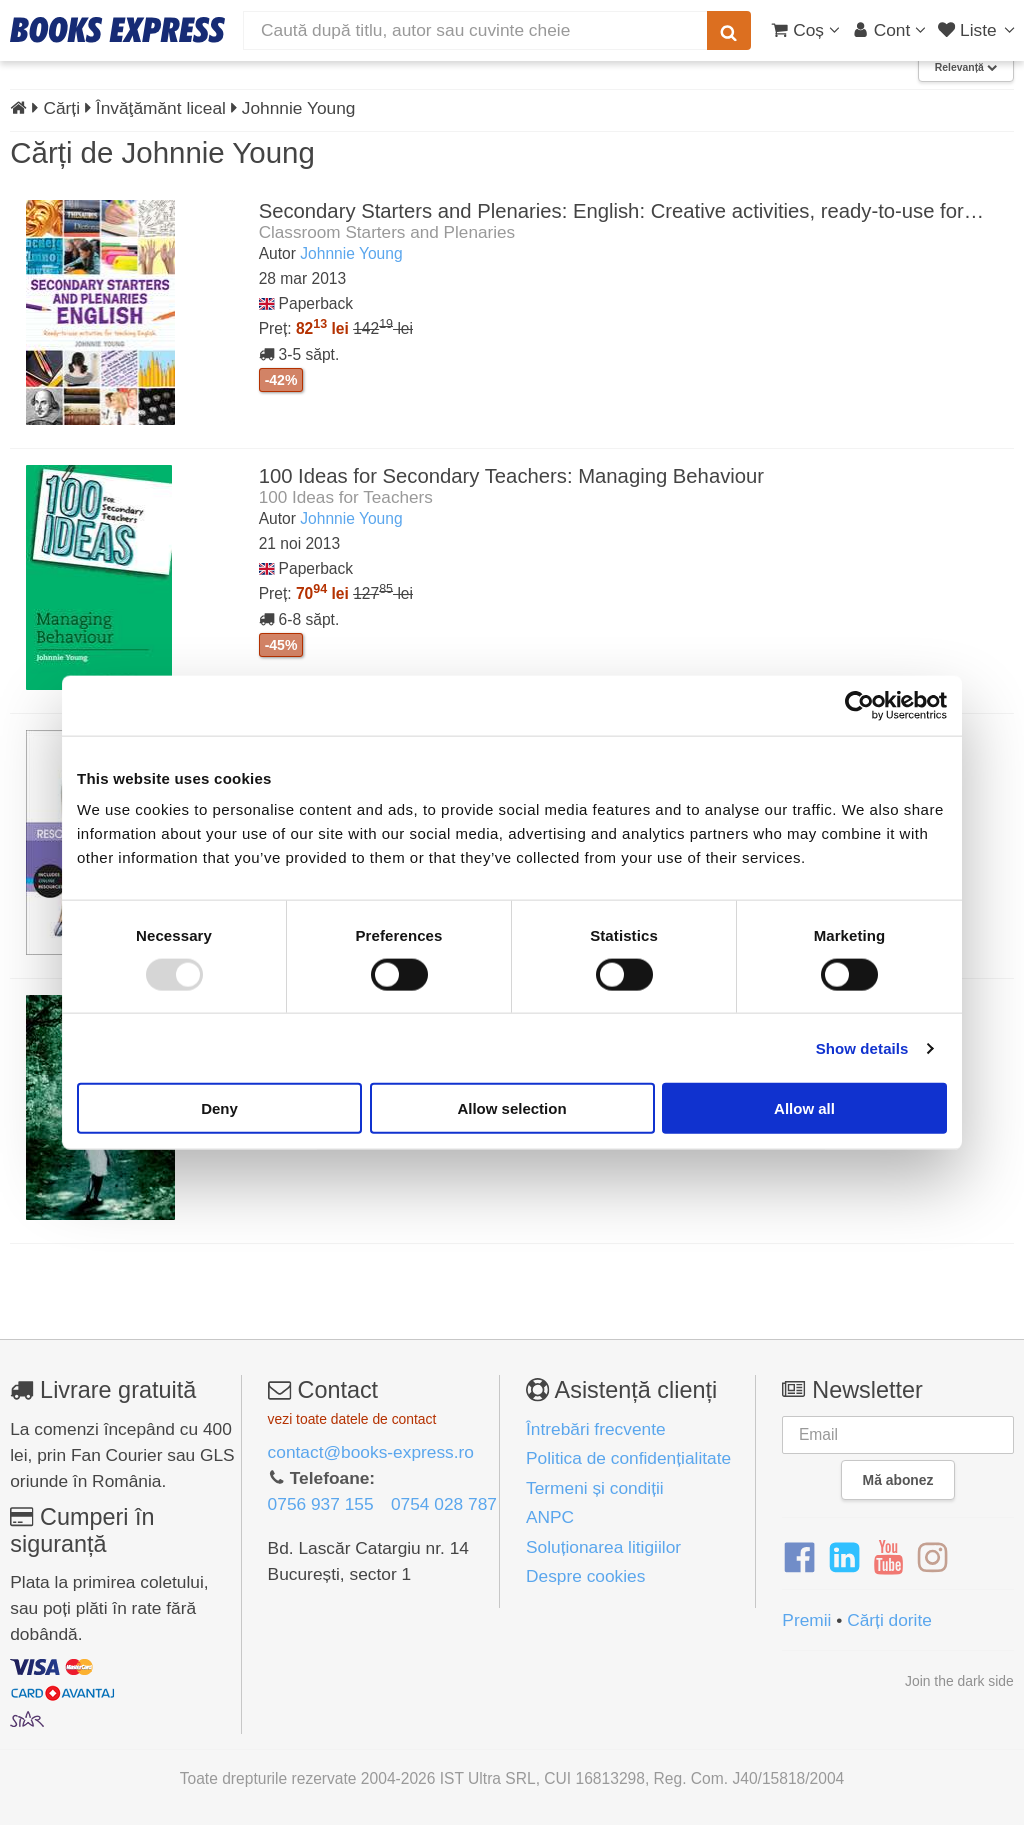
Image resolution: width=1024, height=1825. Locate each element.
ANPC (550, 1517)
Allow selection (511, 1108)
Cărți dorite (889, 1620)
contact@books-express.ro (371, 1452)
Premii (806, 1620)
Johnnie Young (351, 253)
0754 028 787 (444, 1504)
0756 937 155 (321, 1504)
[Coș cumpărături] (805, 30)
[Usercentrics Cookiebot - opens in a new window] (859, 705)
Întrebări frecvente (596, 1429)
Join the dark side (959, 1681)
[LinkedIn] (844, 1558)
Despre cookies (585, 1576)
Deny (219, 1108)
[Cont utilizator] (889, 30)
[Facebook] (799, 1558)
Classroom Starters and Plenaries (387, 232)
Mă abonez (898, 1480)
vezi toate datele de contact (352, 1419)
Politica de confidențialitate (628, 1458)
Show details (862, 1047)
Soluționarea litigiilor (603, 1547)
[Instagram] (932, 1558)
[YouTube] (888, 1558)
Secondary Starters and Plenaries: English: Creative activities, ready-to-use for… (621, 211)
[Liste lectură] (978, 30)
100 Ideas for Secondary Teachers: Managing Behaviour (511, 476)
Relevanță (966, 67)
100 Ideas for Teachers (346, 497)
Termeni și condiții (595, 1488)
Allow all (804, 1108)
